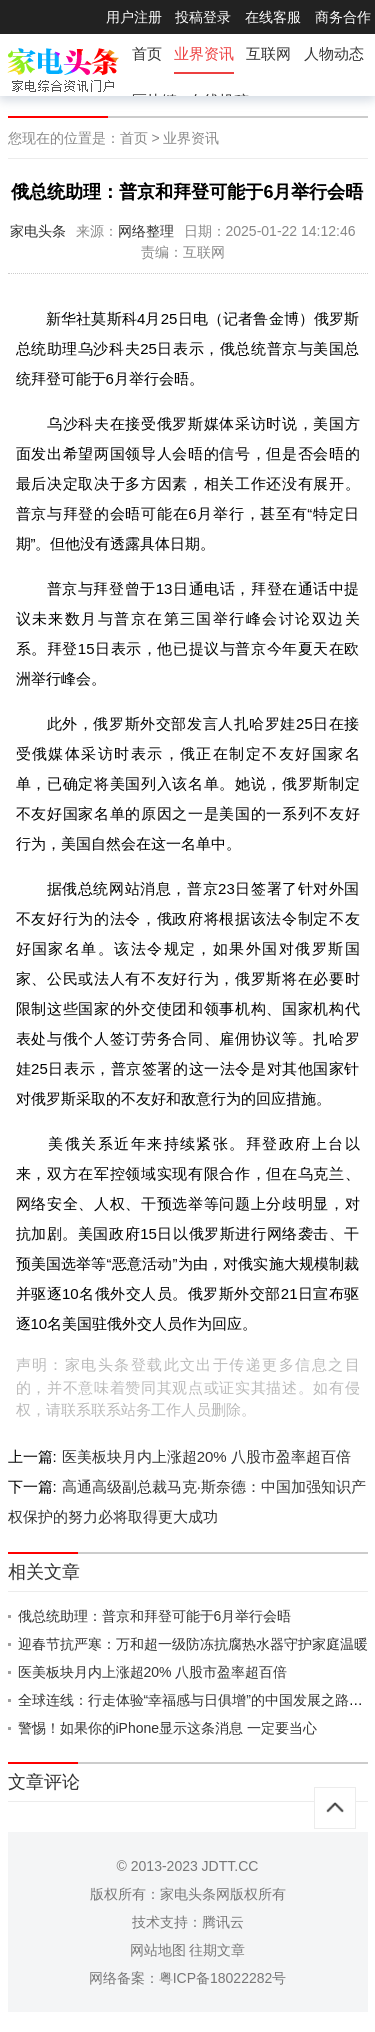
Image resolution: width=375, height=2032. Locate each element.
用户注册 (134, 17)
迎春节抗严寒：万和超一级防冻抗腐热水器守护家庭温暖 (193, 1644)
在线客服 (273, 17)
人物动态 (334, 53)
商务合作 (343, 17)
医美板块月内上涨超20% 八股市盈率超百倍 (206, 1456)
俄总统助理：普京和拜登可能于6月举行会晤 (155, 1616)
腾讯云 (223, 1922)
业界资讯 (204, 53)
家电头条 (38, 231)
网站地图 (158, 1950)
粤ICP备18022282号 (223, 1978)
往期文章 (217, 1950)
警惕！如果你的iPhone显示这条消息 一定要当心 (167, 1728)
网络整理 (146, 231)
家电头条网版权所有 (223, 1894)
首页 (147, 53)
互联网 (268, 53)
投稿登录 (203, 17)
